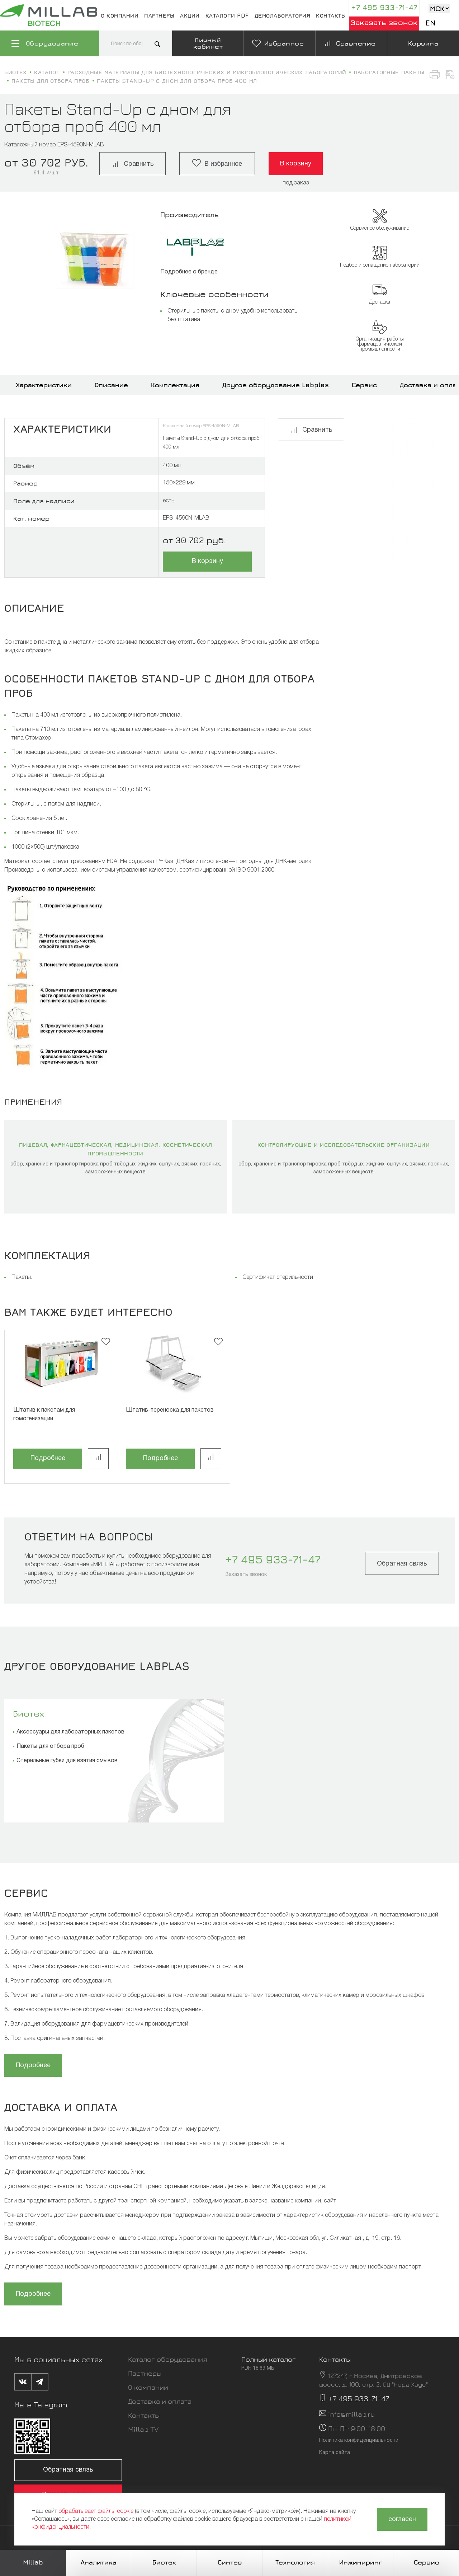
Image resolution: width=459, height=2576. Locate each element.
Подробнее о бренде (189, 272)
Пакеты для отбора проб (50, 1746)
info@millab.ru (351, 2414)
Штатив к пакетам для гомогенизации (44, 1414)
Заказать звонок (384, 22)
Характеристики (44, 385)
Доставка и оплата (159, 2401)
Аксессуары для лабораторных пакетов (70, 1732)
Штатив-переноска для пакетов (170, 1410)
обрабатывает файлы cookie (95, 2511)
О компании (119, 15)
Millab (33, 2562)
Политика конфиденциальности (358, 2440)
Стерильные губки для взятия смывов (67, 1760)
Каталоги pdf (227, 15)
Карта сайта (334, 2452)
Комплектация (175, 385)
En (430, 22)
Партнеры (159, 15)
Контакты (331, 15)
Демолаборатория (283, 15)
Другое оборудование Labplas (275, 385)
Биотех (28, 1713)
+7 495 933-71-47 (384, 7)
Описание (111, 385)
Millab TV (143, 2429)
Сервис (364, 385)
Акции (190, 15)
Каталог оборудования (167, 2359)
